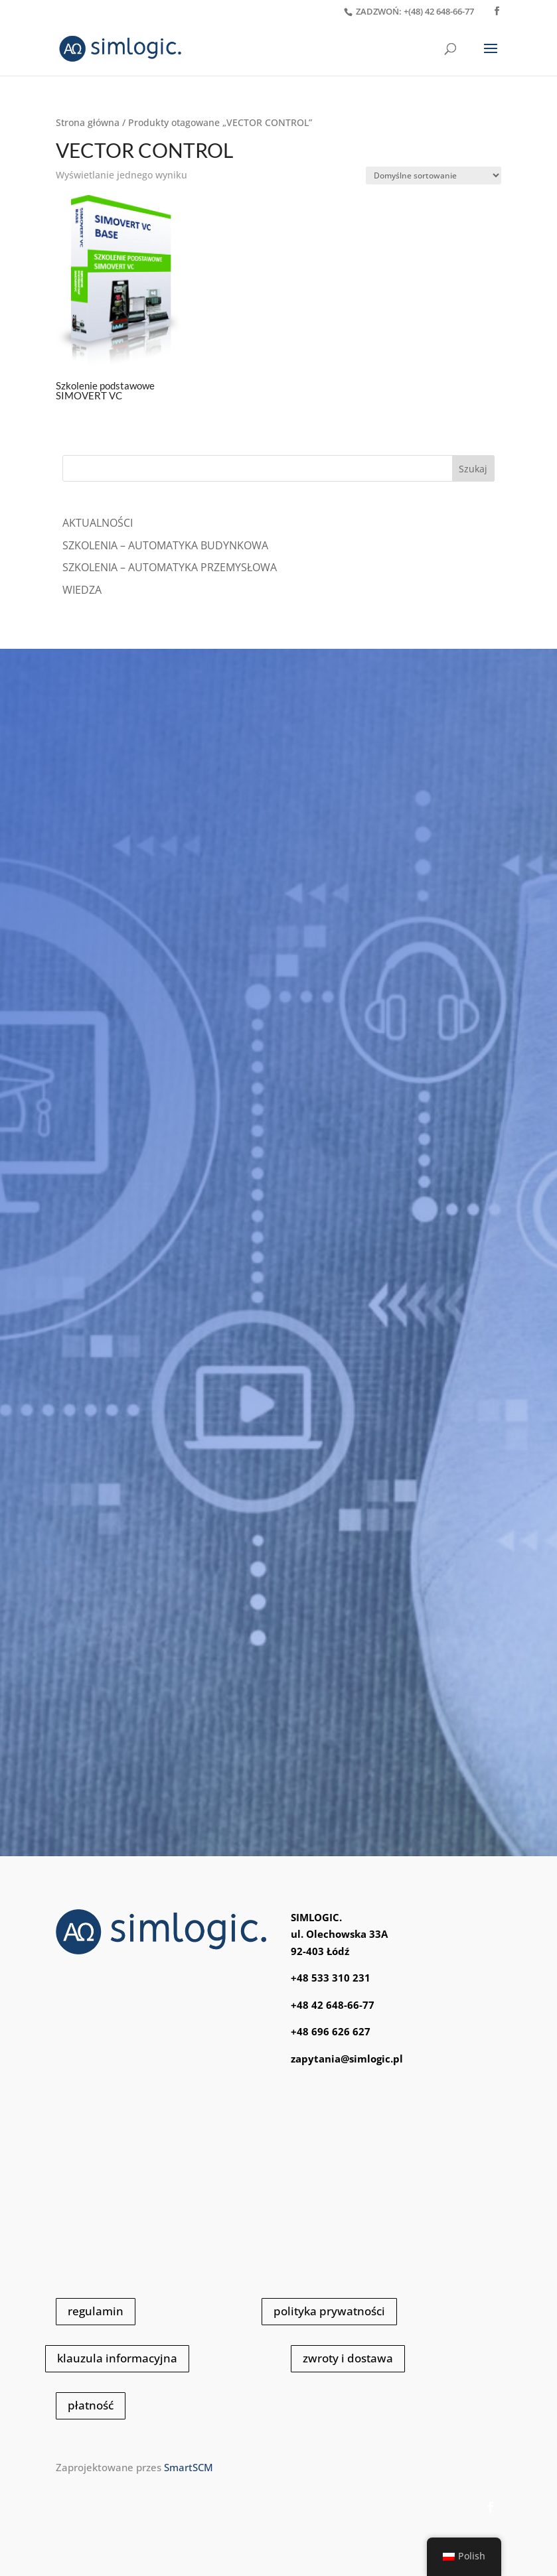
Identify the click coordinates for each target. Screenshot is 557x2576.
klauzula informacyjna (117, 2358)
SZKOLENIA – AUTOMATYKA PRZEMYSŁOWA (169, 567)
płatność (91, 2405)
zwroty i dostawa (348, 2358)
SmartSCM (188, 2467)
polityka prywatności (329, 2311)
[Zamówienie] (433, 175)
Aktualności (97, 522)
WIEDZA (82, 589)
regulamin (95, 2311)
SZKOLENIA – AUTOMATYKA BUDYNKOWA (165, 545)
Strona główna (87, 122)
